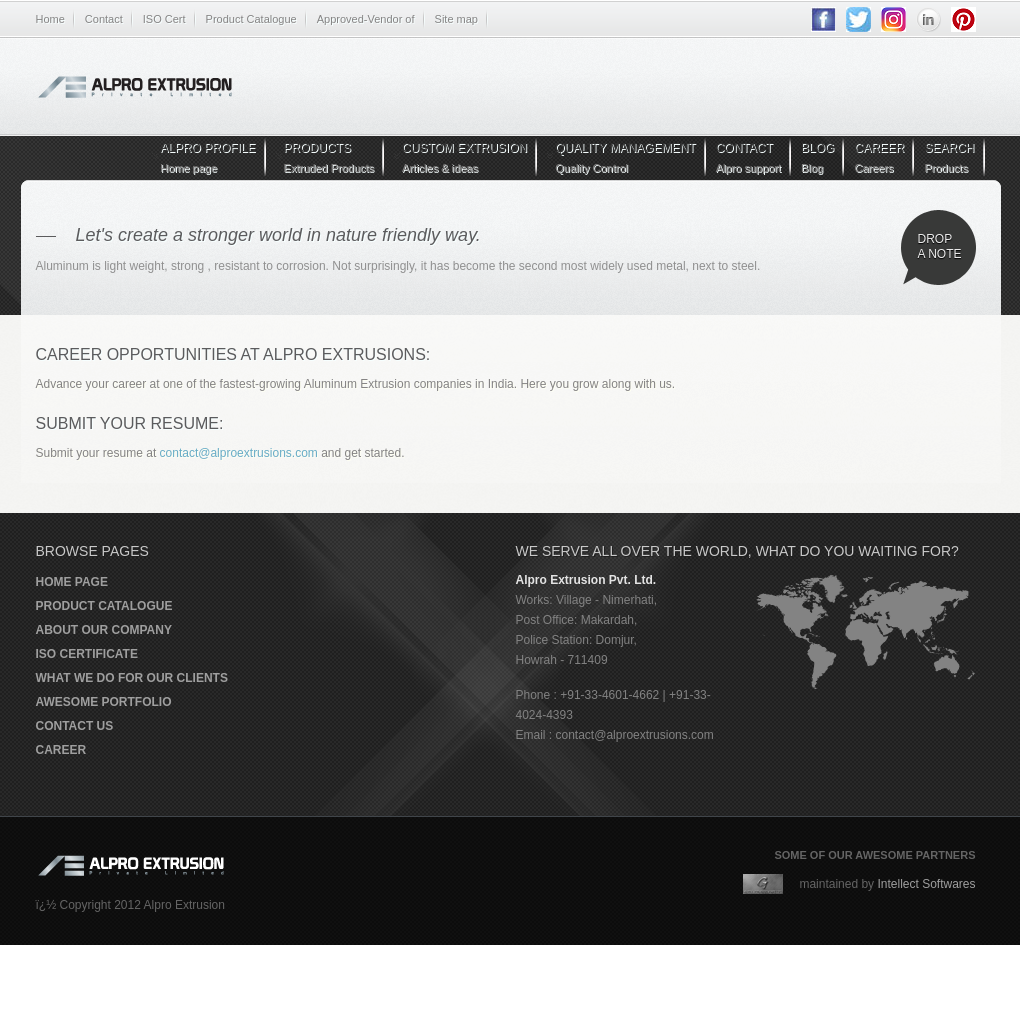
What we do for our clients (132, 678)
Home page (72, 582)
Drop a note (940, 246)
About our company (104, 630)
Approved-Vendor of (366, 19)
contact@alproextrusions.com (241, 453)
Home (50, 19)
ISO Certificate (87, 654)
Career (61, 750)
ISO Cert (164, 19)
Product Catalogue (251, 19)
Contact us (75, 726)
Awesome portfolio (104, 702)
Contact (104, 19)
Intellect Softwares (926, 884)
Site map (456, 19)
